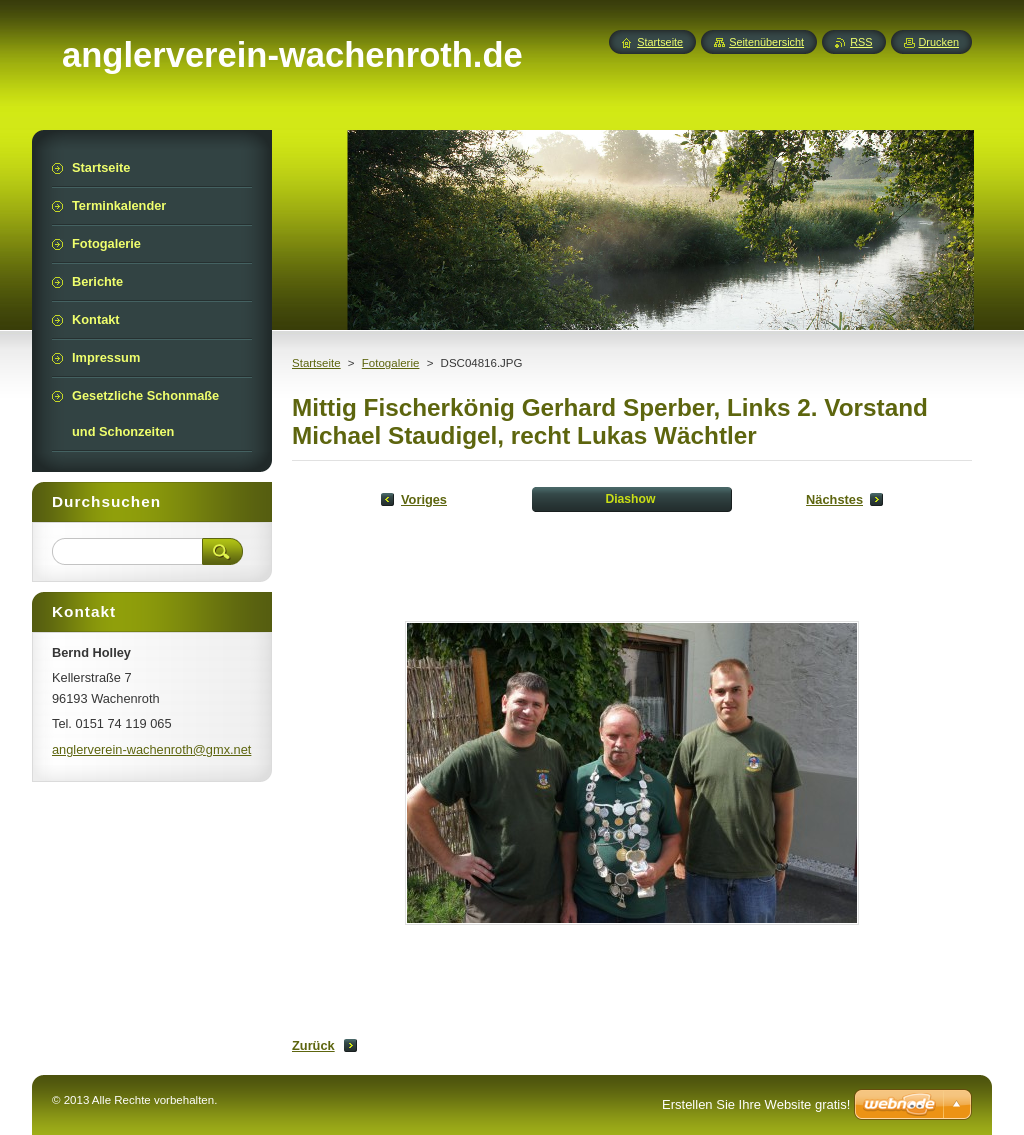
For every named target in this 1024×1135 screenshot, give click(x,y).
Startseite (316, 363)
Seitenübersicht (766, 42)
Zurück (313, 1045)
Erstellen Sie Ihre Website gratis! (756, 1104)
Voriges (424, 499)
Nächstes (834, 499)
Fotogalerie (391, 363)
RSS (861, 42)
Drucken (939, 42)
